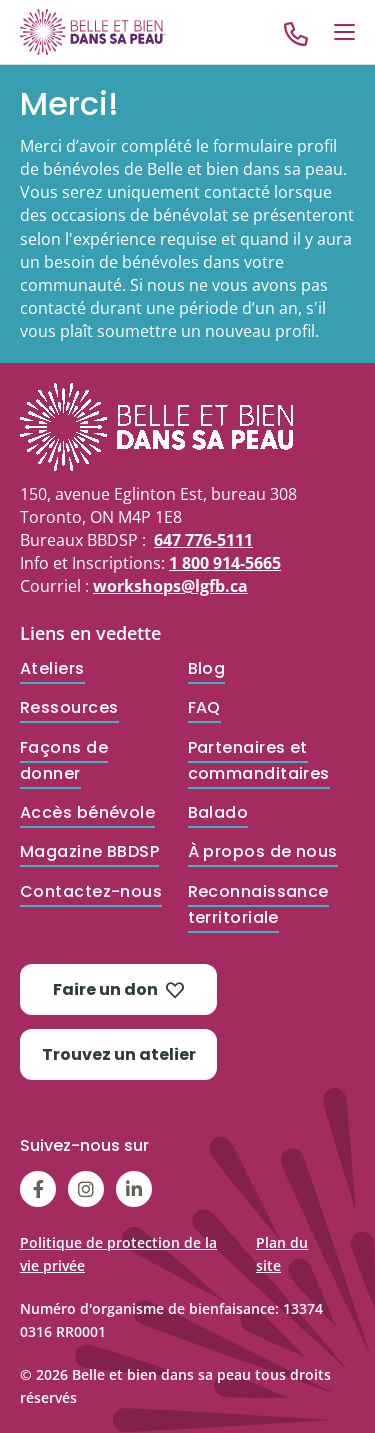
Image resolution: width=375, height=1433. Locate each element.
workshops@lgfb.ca (170, 586)
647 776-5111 (203, 540)
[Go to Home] (93, 31)
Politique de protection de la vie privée (118, 1254)
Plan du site (282, 1254)
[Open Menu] (344, 32)
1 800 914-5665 (225, 563)
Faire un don (118, 989)
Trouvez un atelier (119, 1054)
